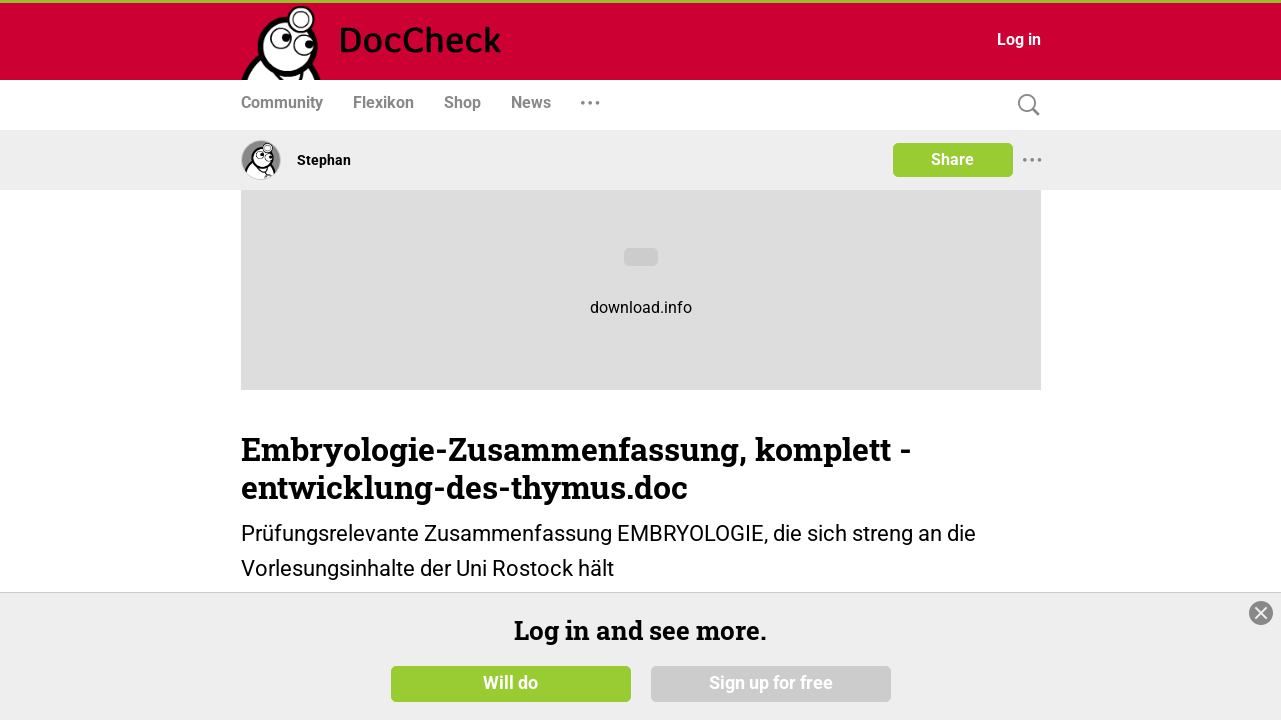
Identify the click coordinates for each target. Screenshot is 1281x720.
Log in (1019, 39)
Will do (510, 682)
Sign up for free (771, 682)
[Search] (1024, 105)
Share (952, 159)
